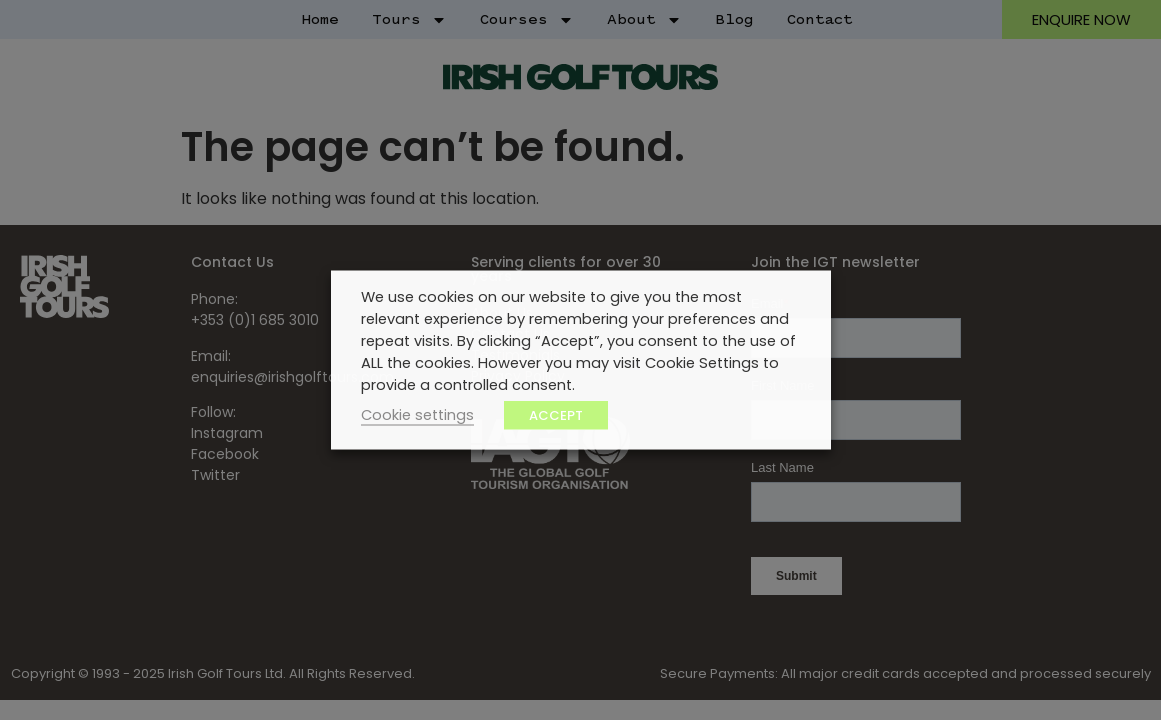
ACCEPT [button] (556, 415)
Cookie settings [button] (417, 415)
